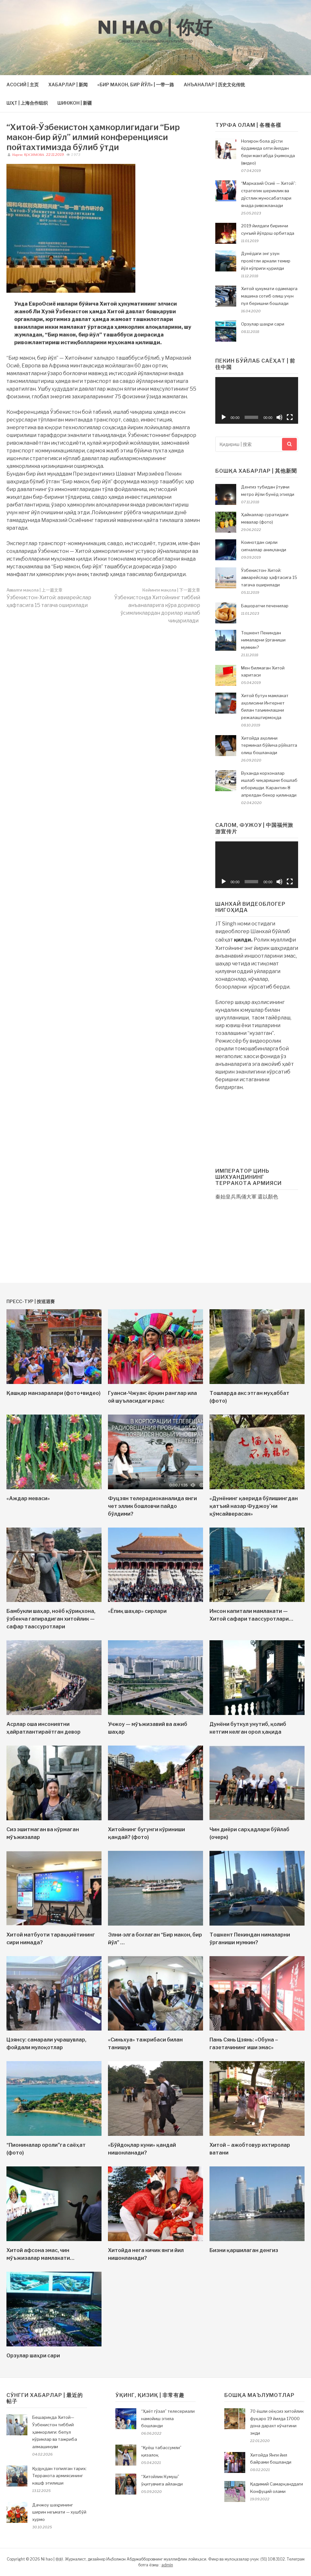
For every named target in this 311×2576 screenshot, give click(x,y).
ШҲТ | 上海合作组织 (27, 103)
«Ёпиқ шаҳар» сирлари (137, 1611)
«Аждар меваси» (28, 1498)
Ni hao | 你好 (155, 27)
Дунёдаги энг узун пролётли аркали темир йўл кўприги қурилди (265, 261)
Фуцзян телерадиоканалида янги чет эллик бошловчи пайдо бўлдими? (152, 1506)
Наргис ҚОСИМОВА (27, 154)
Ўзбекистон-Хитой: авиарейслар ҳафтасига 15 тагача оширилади (48, 597)
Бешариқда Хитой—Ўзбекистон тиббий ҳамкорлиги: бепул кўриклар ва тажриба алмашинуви (54, 2432)
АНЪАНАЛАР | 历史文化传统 (214, 84)
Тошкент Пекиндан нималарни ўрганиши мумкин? (263, 640)
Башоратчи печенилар (264, 605)
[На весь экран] (290, 417)
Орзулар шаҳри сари (262, 324)
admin (167, 2564)
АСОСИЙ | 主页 (22, 84)
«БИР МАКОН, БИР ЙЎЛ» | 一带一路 (135, 84)
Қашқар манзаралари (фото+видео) (53, 1393)
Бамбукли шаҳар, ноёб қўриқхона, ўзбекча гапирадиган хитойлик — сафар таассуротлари (50, 1619)
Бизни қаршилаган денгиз (243, 2250)
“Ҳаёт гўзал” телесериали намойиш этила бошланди (168, 2419)
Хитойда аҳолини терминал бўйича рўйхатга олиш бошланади (269, 745)
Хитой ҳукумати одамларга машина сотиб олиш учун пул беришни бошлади (269, 296)
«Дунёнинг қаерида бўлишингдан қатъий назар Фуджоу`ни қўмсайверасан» (253, 1506)
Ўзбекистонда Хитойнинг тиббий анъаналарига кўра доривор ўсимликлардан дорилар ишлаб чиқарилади (157, 605)
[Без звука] (279, 417)
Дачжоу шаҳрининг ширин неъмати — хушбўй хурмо (59, 2512)
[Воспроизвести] (223, 417)
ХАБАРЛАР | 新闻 (68, 84)
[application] (256, 400)
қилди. (243, 940)
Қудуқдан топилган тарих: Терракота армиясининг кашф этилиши (59, 2476)
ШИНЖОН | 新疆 (74, 103)
